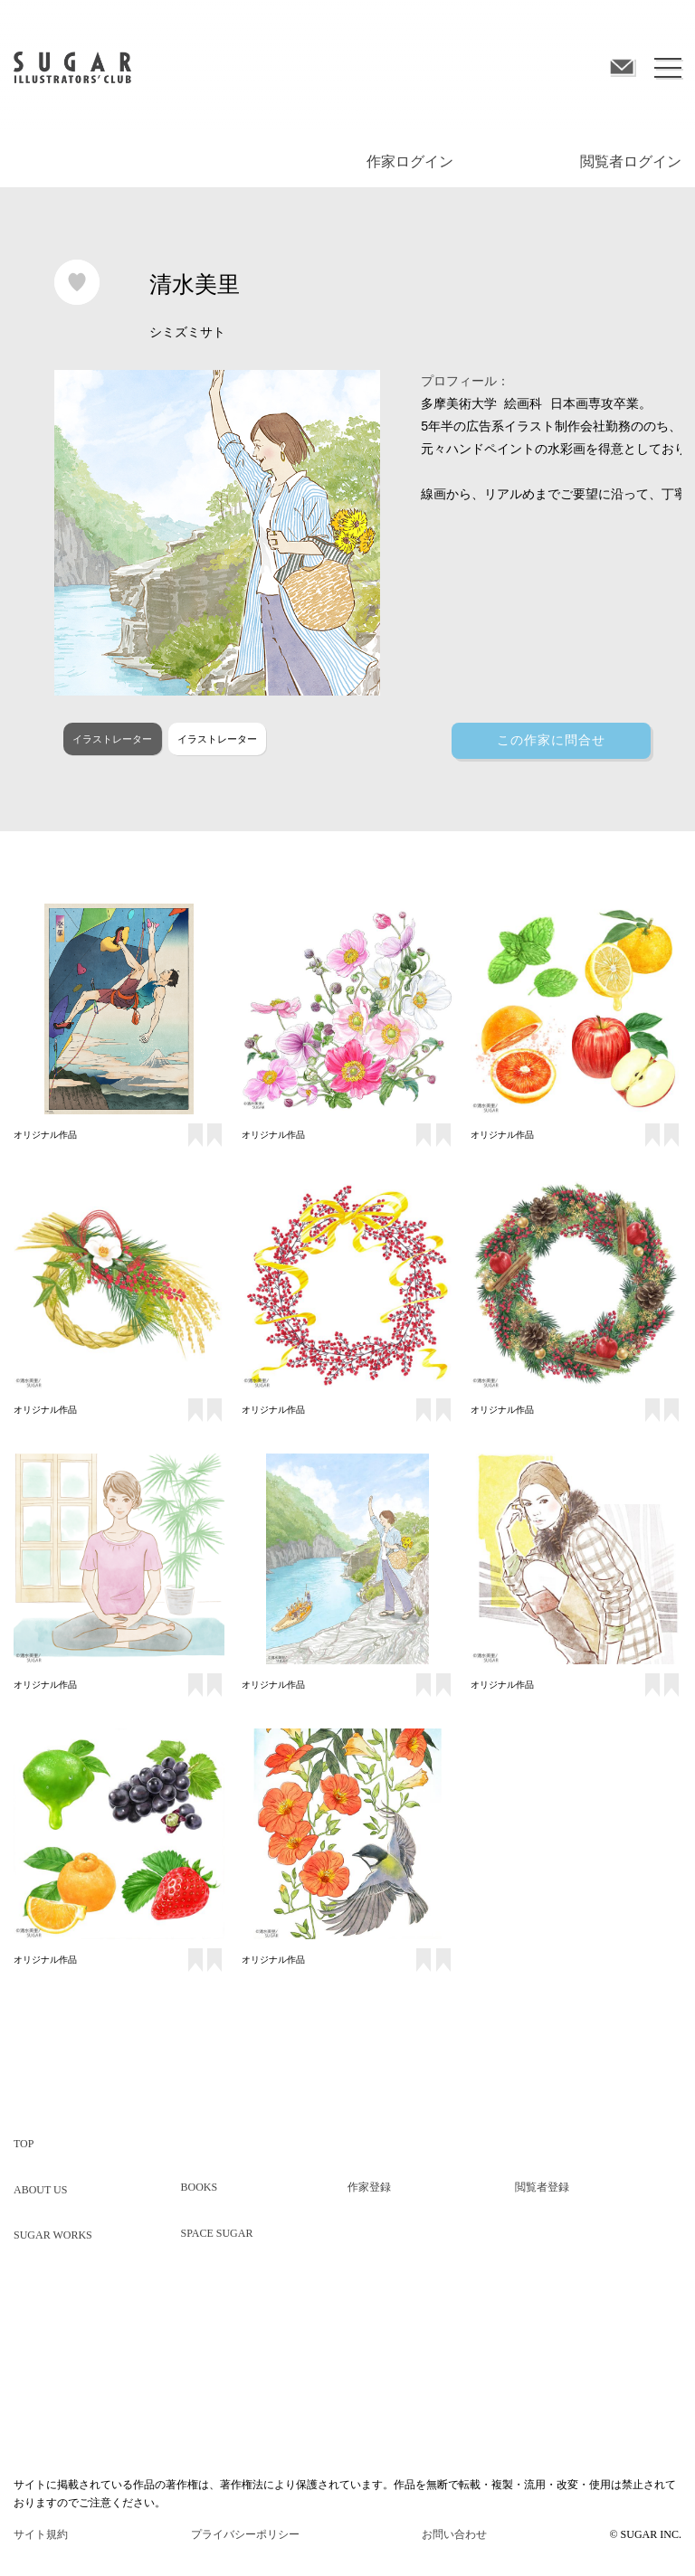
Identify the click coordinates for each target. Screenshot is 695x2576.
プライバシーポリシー (245, 2534)
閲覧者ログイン (630, 161)
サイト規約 (41, 2534)
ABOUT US (40, 2189)
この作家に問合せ (551, 740)
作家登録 (369, 2187)
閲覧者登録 (542, 2187)
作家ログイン (410, 161)
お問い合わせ (454, 2534)
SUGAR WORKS (53, 2235)
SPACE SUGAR (217, 2233)
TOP (23, 2143)
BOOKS (199, 2187)
